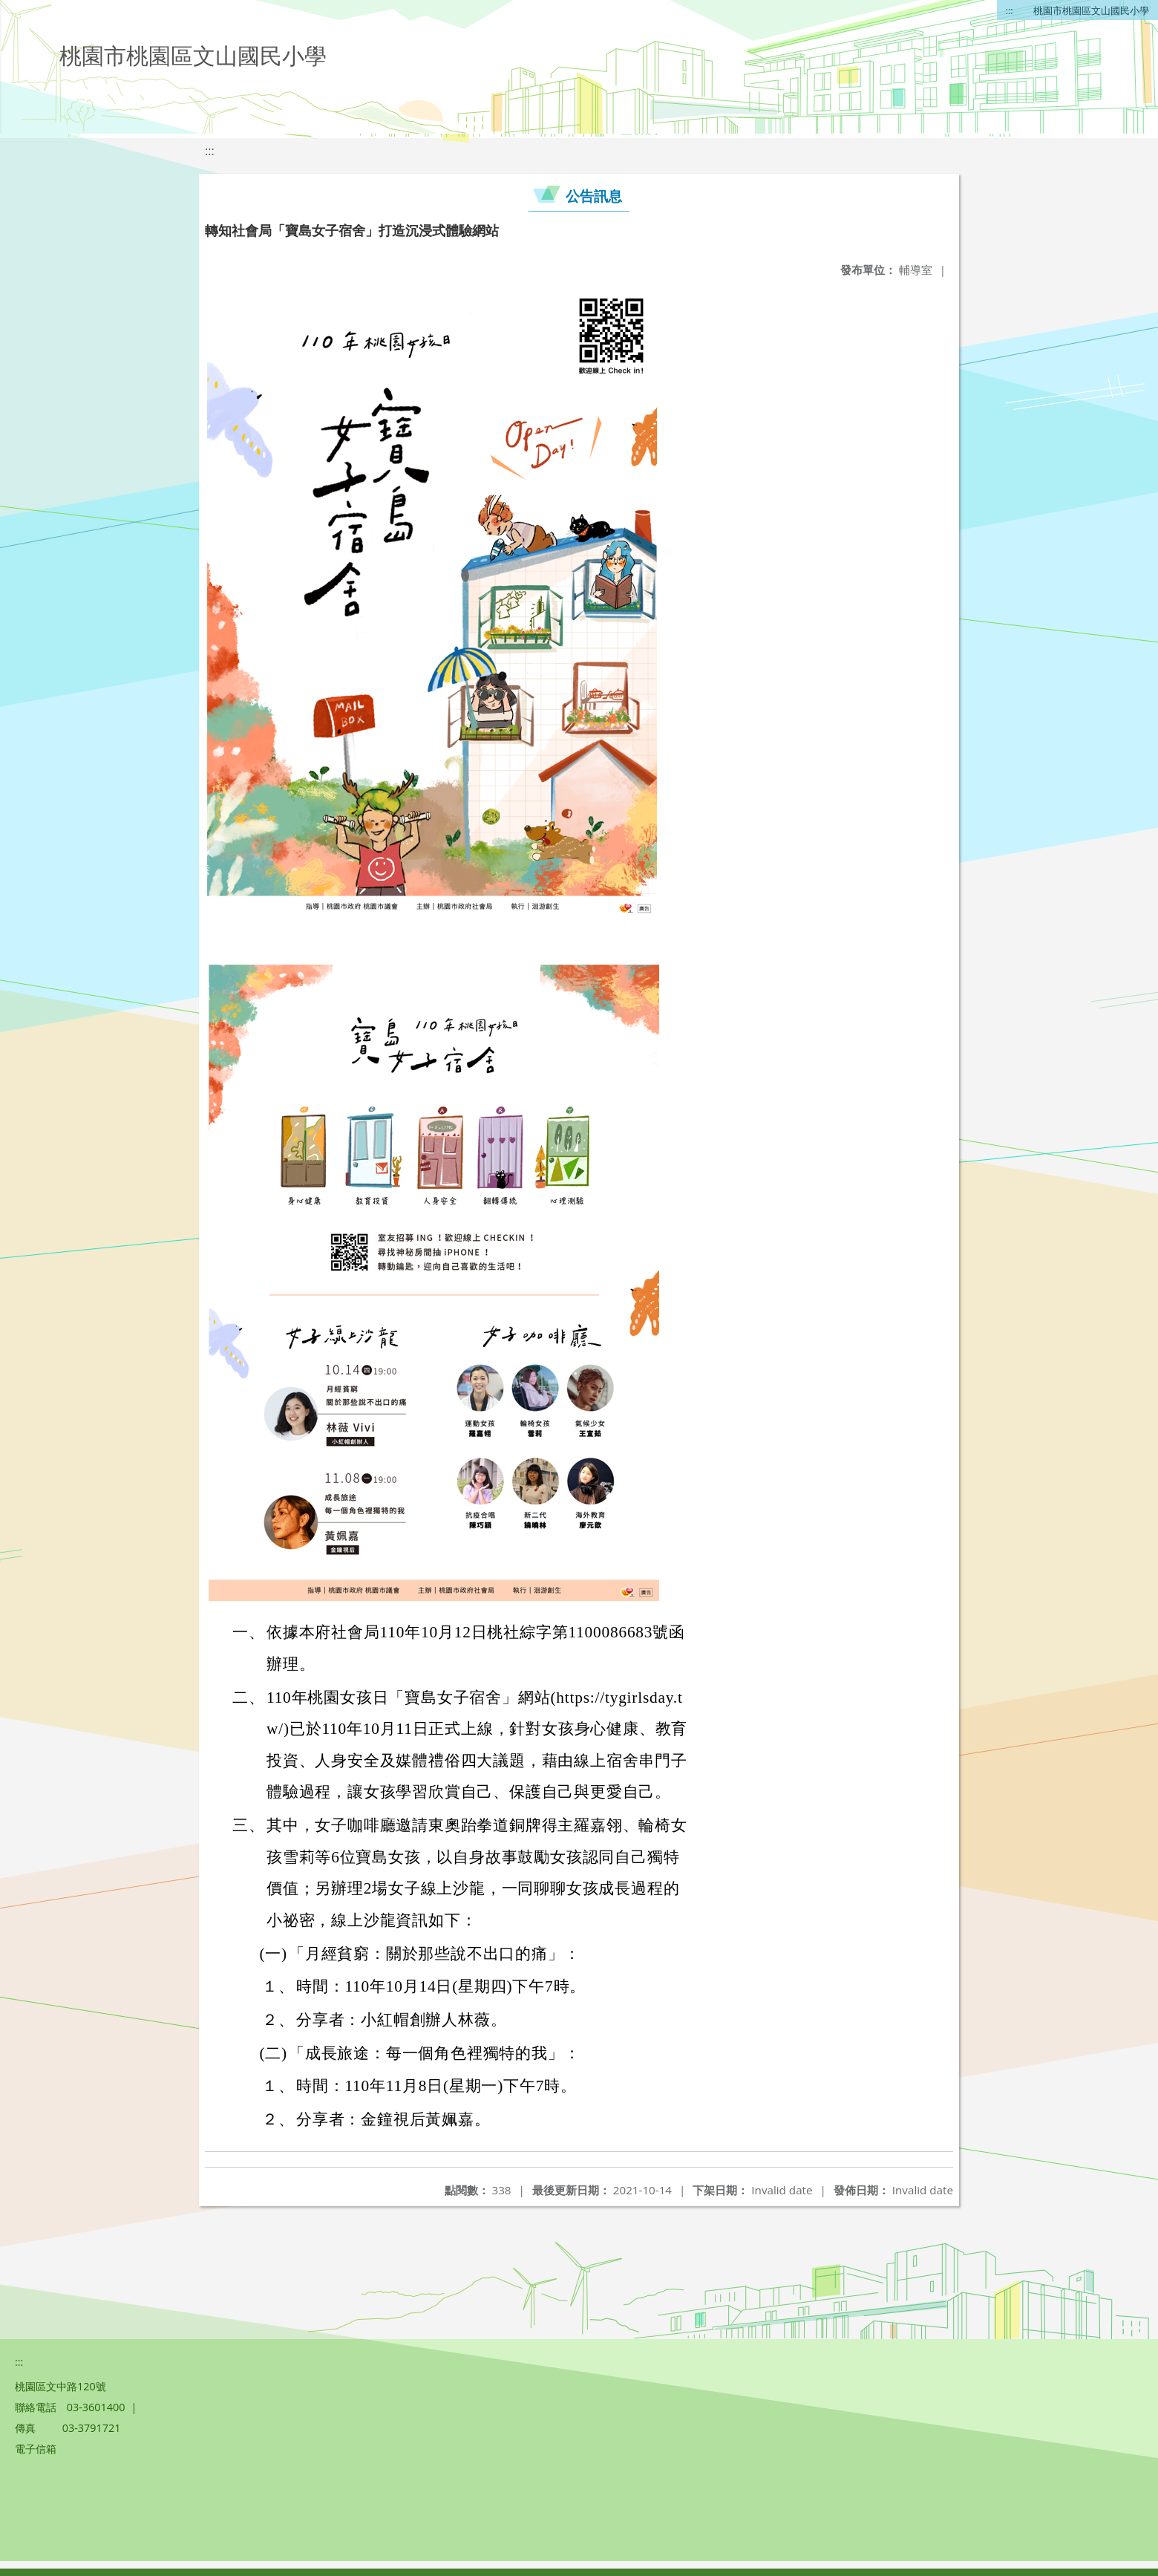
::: (1009, 10)
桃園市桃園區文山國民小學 (1091, 10)
